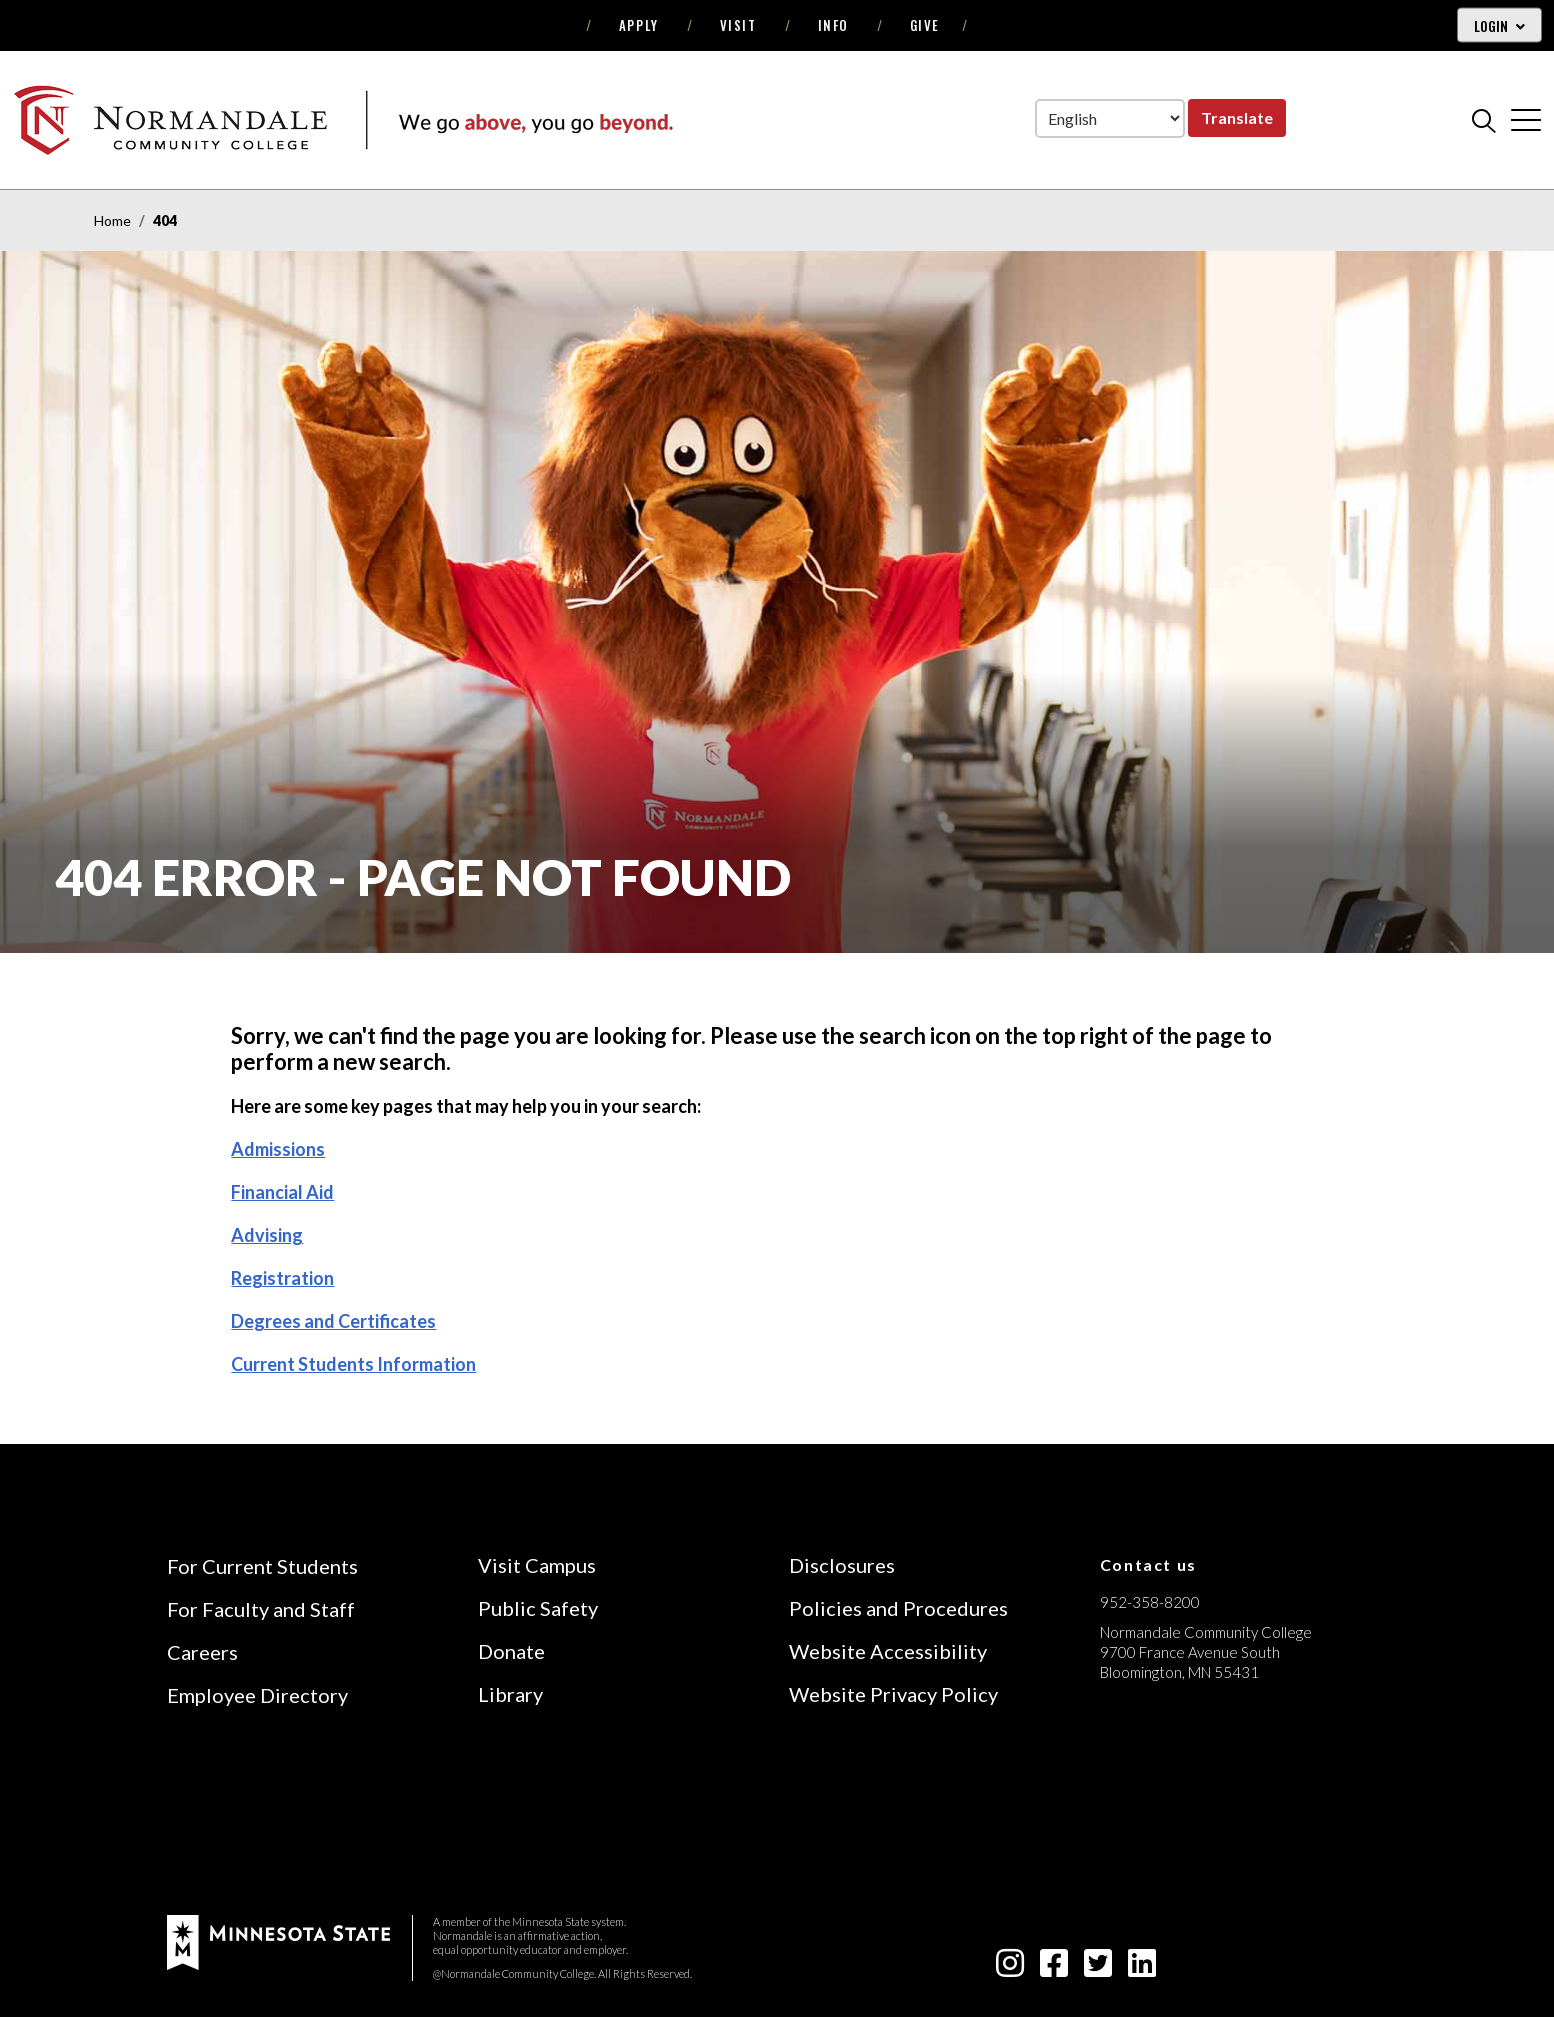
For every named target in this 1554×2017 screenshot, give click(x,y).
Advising (267, 1235)
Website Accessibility (888, 1651)
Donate (511, 1651)
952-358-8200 (1150, 1602)
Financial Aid (282, 1192)
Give (925, 25)
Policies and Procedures (898, 1608)
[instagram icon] (1010, 1968)
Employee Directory (257, 1695)
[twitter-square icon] (1098, 1968)
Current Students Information (353, 1364)
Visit (738, 25)
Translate (1237, 117)
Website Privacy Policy (893, 1694)
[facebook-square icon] (1054, 1968)
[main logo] (343, 119)
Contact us (1148, 1564)
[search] (1484, 120)
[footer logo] (278, 1940)
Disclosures (842, 1565)
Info (833, 25)
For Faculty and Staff (261, 1609)
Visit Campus (537, 1565)
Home (112, 220)
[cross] (1526, 120)
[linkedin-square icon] (1142, 1968)
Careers (202, 1652)
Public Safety (538, 1608)
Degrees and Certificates (333, 1321)
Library (510, 1694)
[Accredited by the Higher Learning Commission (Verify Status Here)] (1175, 1814)
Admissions (278, 1149)
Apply (639, 25)
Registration (282, 1278)
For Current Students (262, 1566)
